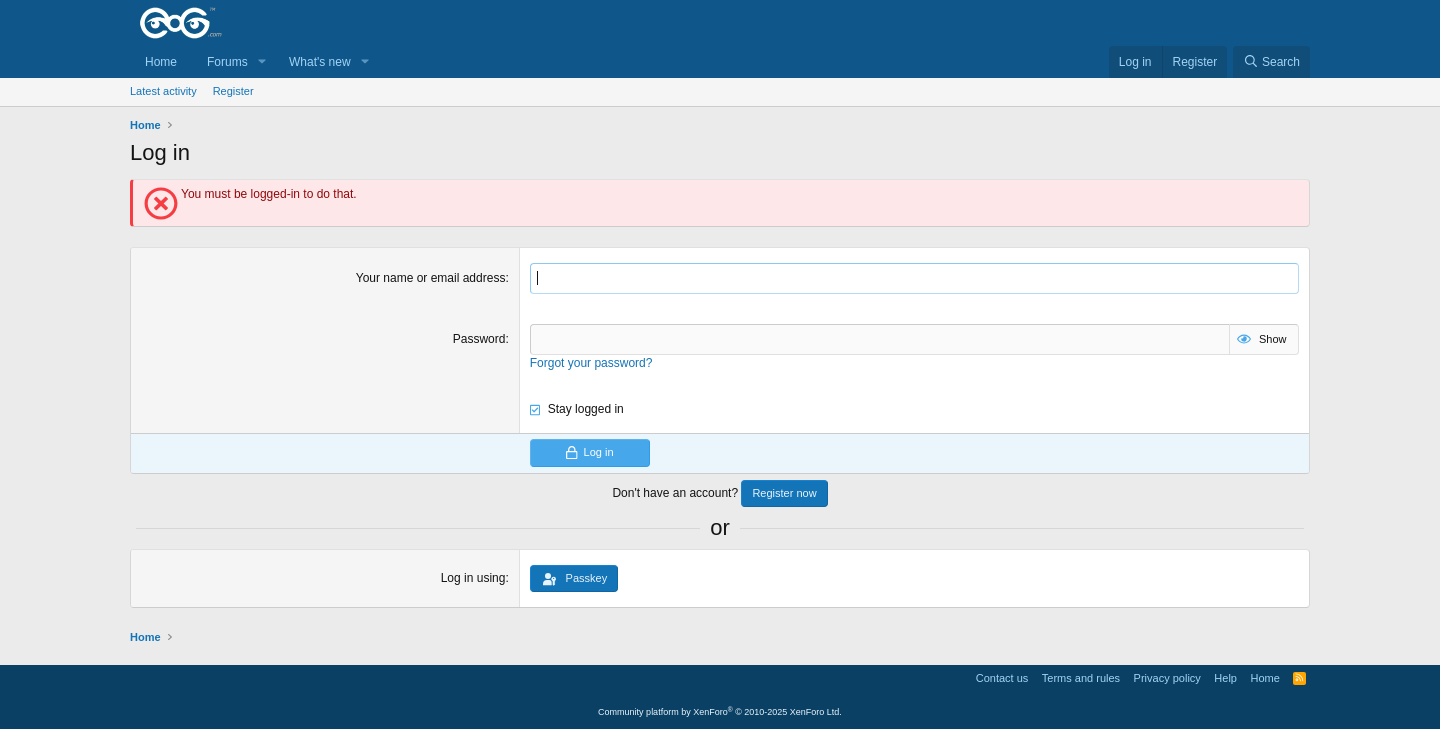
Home (161, 62)
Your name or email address (431, 278)
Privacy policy (1167, 678)
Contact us (1002, 678)
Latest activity (163, 91)
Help (1225, 678)
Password (479, 339)
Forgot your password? (591, 363)
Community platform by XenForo (720, 712)
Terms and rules (1081, 678)
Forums (227, 62)
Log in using (473, 578)
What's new (320, 62)
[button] (262, 62)
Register (233, 91)
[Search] (1271, 62)
